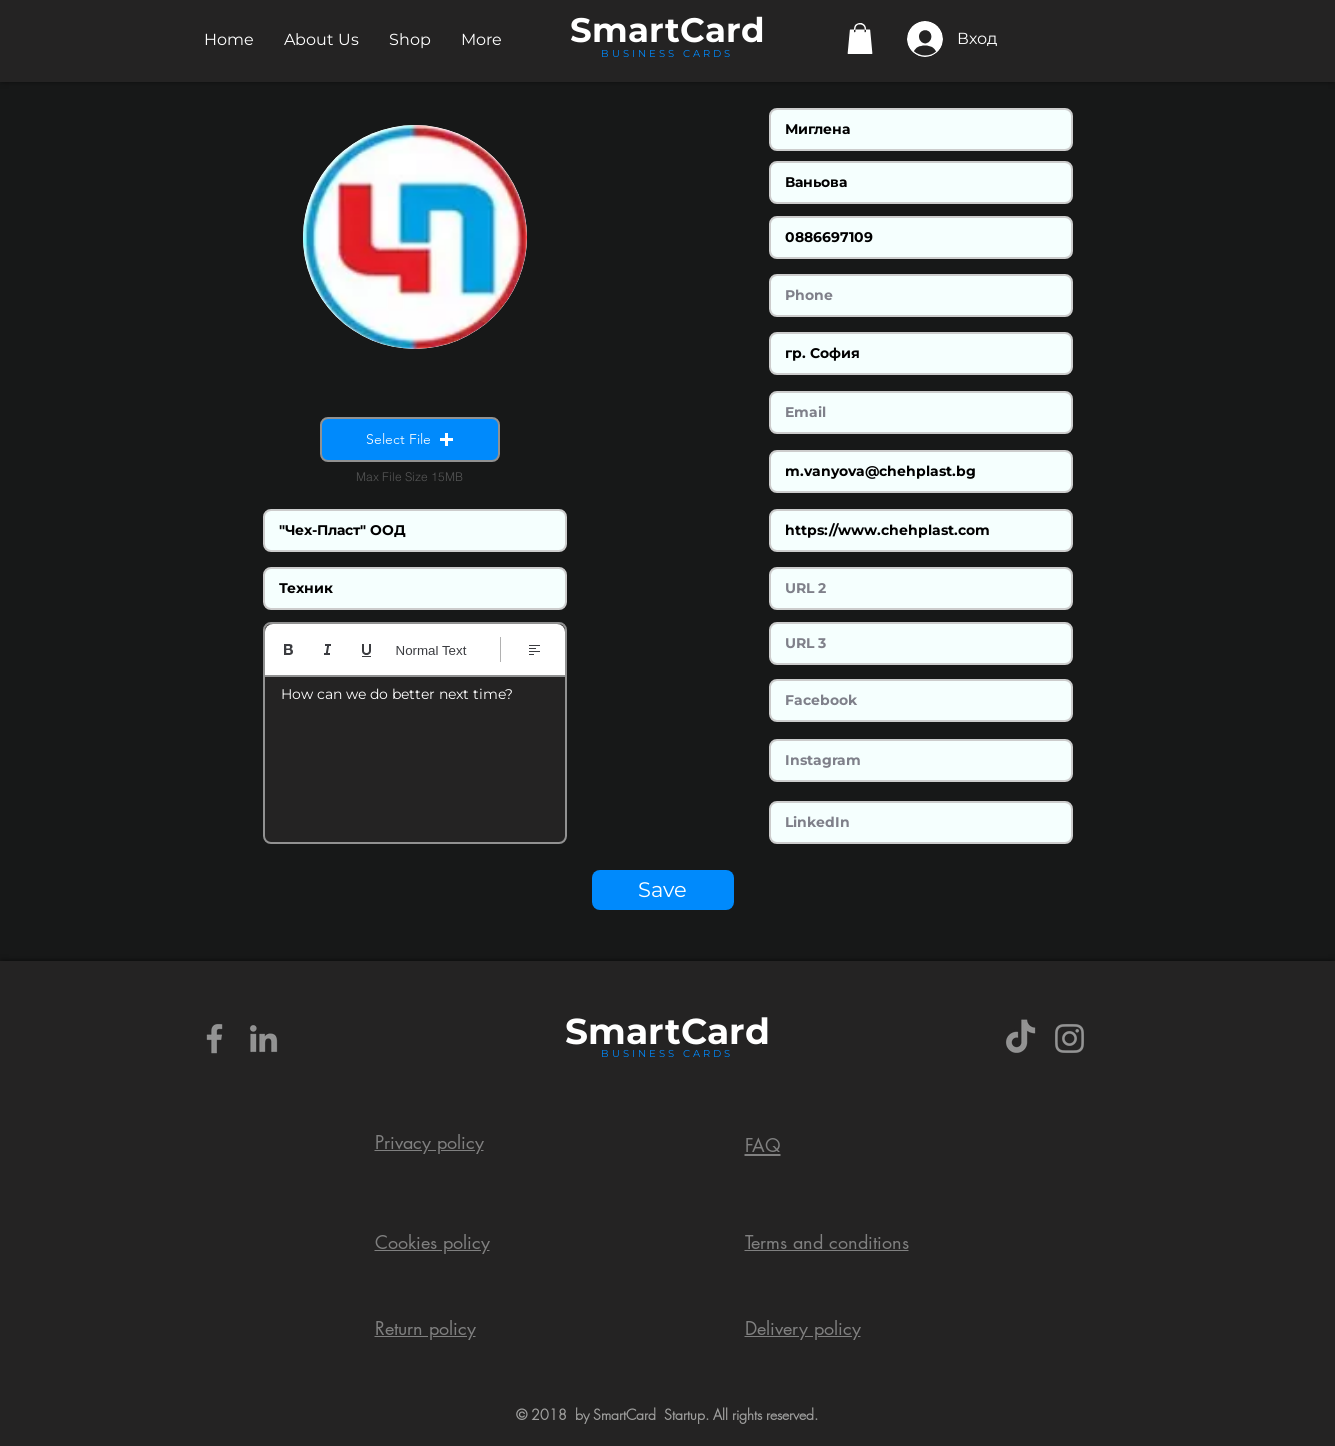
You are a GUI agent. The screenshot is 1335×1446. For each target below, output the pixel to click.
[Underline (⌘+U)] (366, 649)
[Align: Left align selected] (534, 649)
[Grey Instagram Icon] (1069, 1038)
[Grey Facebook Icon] (214, 1038)
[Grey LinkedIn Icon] (263, 1038)
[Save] (663, 890)
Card (722, 30)
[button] (321, 39)
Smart (623, 1031)
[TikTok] (1020, 1038)
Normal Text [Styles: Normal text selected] (431, 650)
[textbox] (415, 753)
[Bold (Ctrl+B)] (288, 649)
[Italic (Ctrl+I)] (327, 649)
